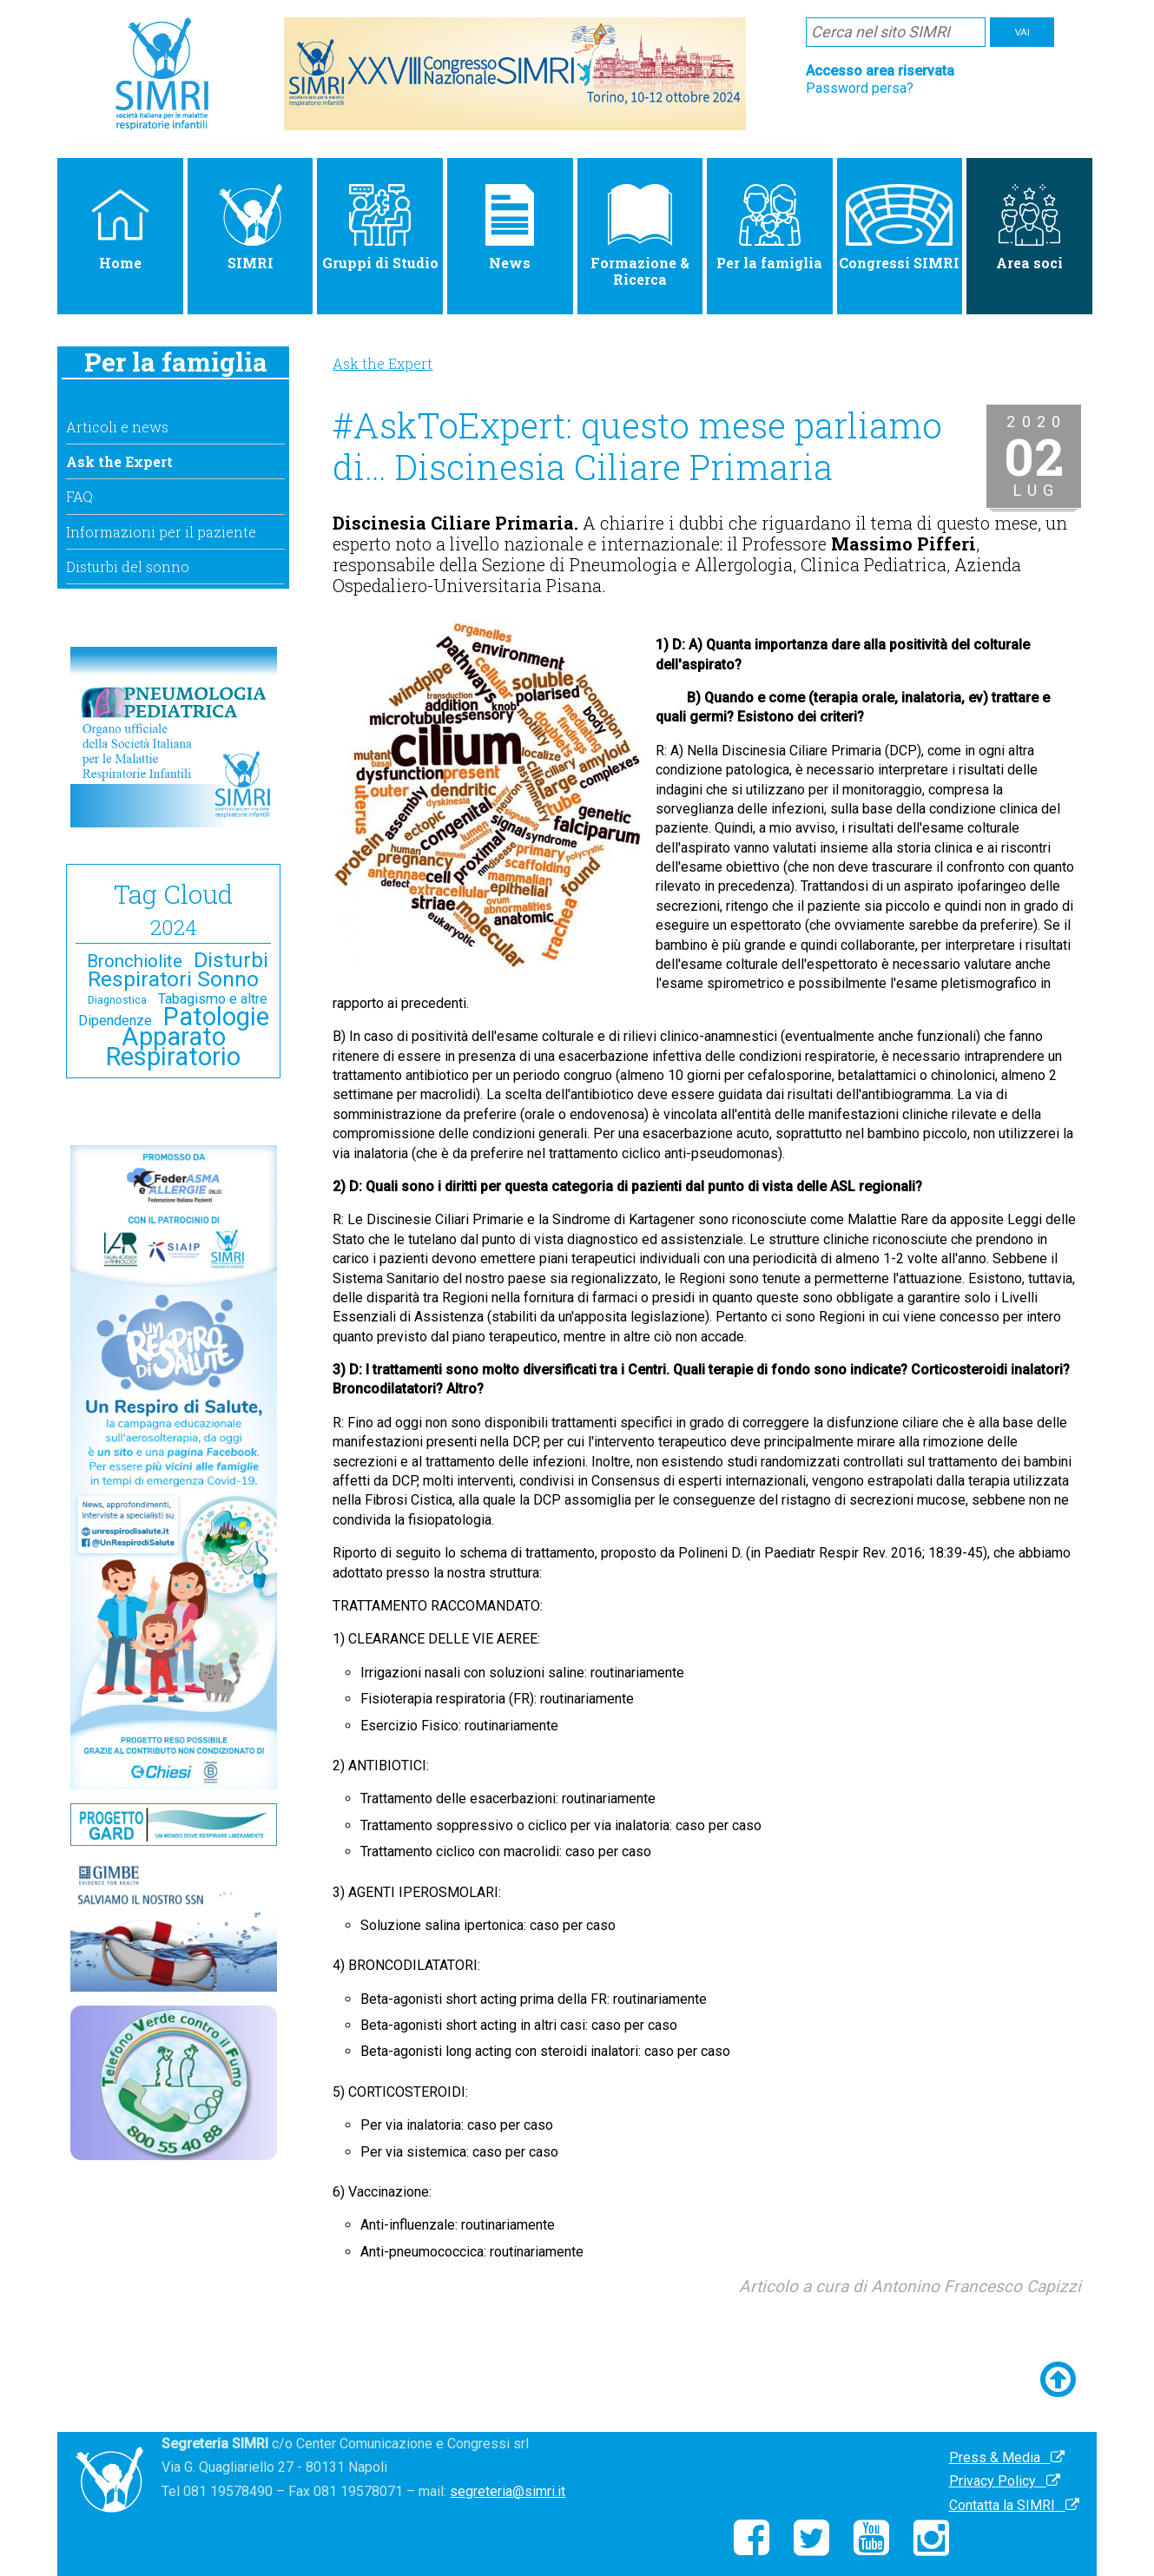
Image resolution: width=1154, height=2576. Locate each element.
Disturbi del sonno (127, 566)
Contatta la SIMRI (1014, 2505)
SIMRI (250, 228)
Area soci (1029, 228)
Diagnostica (117, 1000)
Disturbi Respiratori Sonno (178, 969)
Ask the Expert (119, 461)
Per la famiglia (769, 228)
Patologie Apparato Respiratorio (187, 1036)
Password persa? (859, 88)
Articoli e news (117, 427)
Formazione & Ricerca (639, 236)
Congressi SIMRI (899, 228)
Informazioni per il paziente (161, 532)
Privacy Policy (1004, 2481)
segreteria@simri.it (507, 2491)
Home (120, 228)
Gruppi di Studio (380, 228)
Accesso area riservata (880, 71)
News (509, 228)
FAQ (79, 496)
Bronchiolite (134, 961)
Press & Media (1007, 2457)
